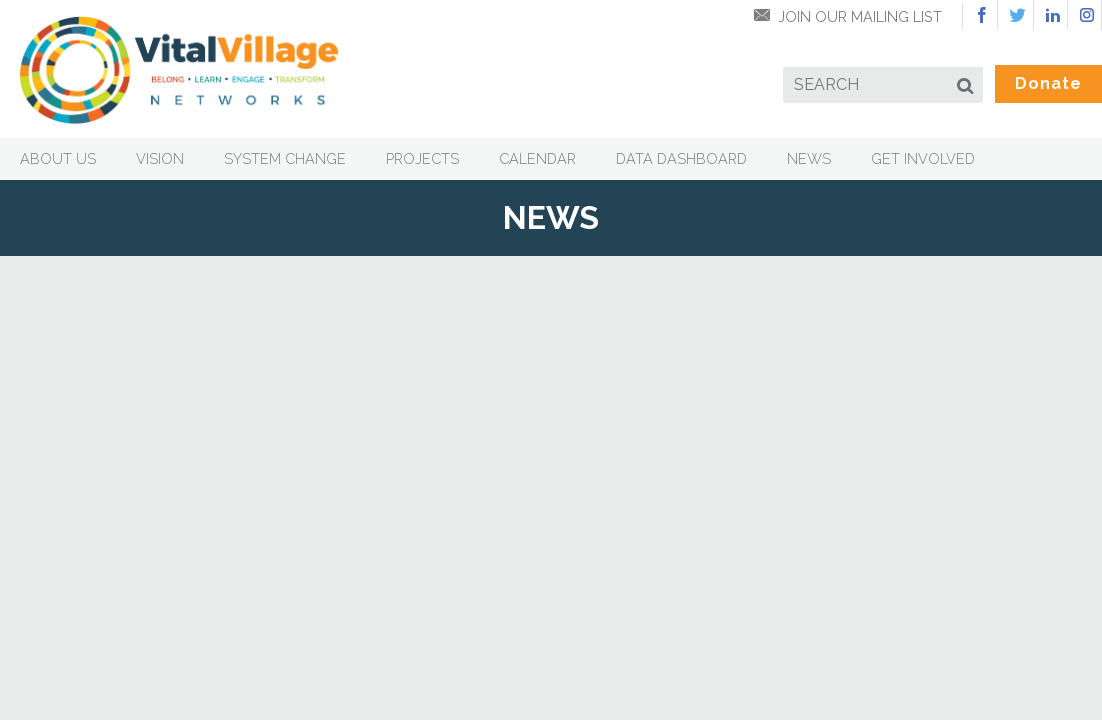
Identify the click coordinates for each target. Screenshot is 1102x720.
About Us (58, 158)
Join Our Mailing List (860, 16)
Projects (422, 158)
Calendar (537, 158)
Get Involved (923, 158)
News (809, 158)
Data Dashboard (681, 158)
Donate (1048, 83)
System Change (285, 158)
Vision (160, 158)
